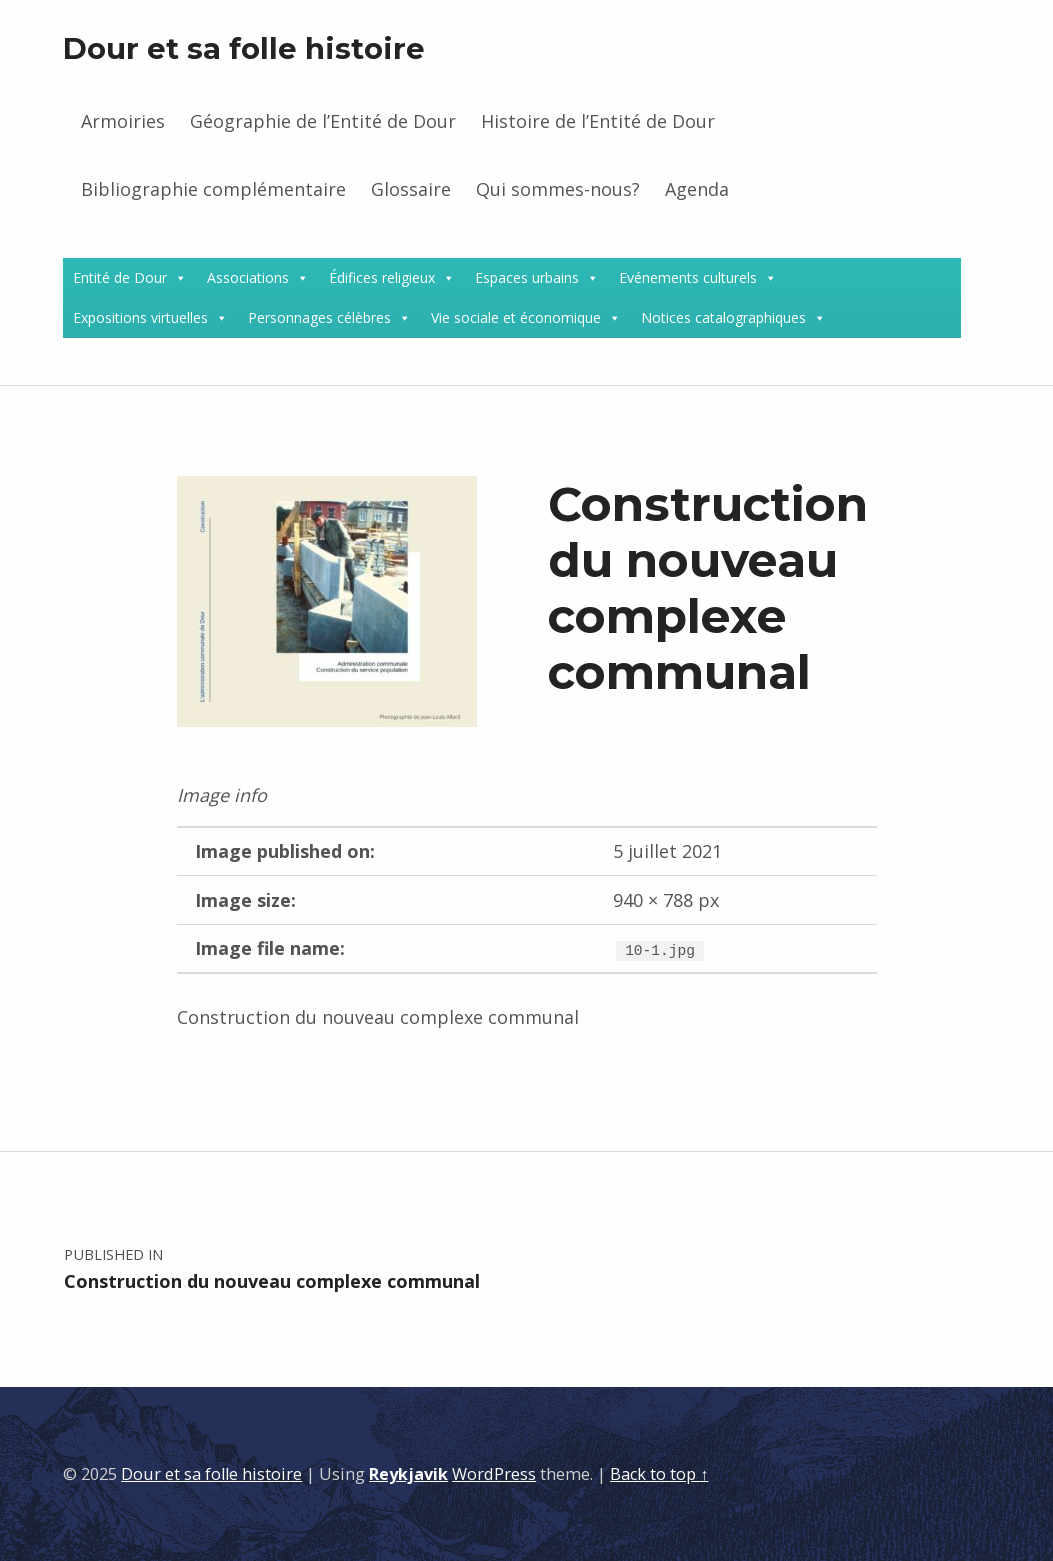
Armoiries (123, 121)
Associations (248, 277)
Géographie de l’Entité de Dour (323, 121)
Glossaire (411, 189)
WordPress (494, 1474)
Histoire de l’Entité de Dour (598, 121)
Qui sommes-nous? (558, 189)
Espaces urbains (527, 277)
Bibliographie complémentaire (213, 189)
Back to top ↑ (659, 1474)
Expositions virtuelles (140, 317)
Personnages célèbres (319, 317)
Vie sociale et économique (516, 317)
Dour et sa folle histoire (244, 48)
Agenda (697, 189)
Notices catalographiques (723, 317)
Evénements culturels (688, 277)
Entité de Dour (120, 277)
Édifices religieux (382, 277)
